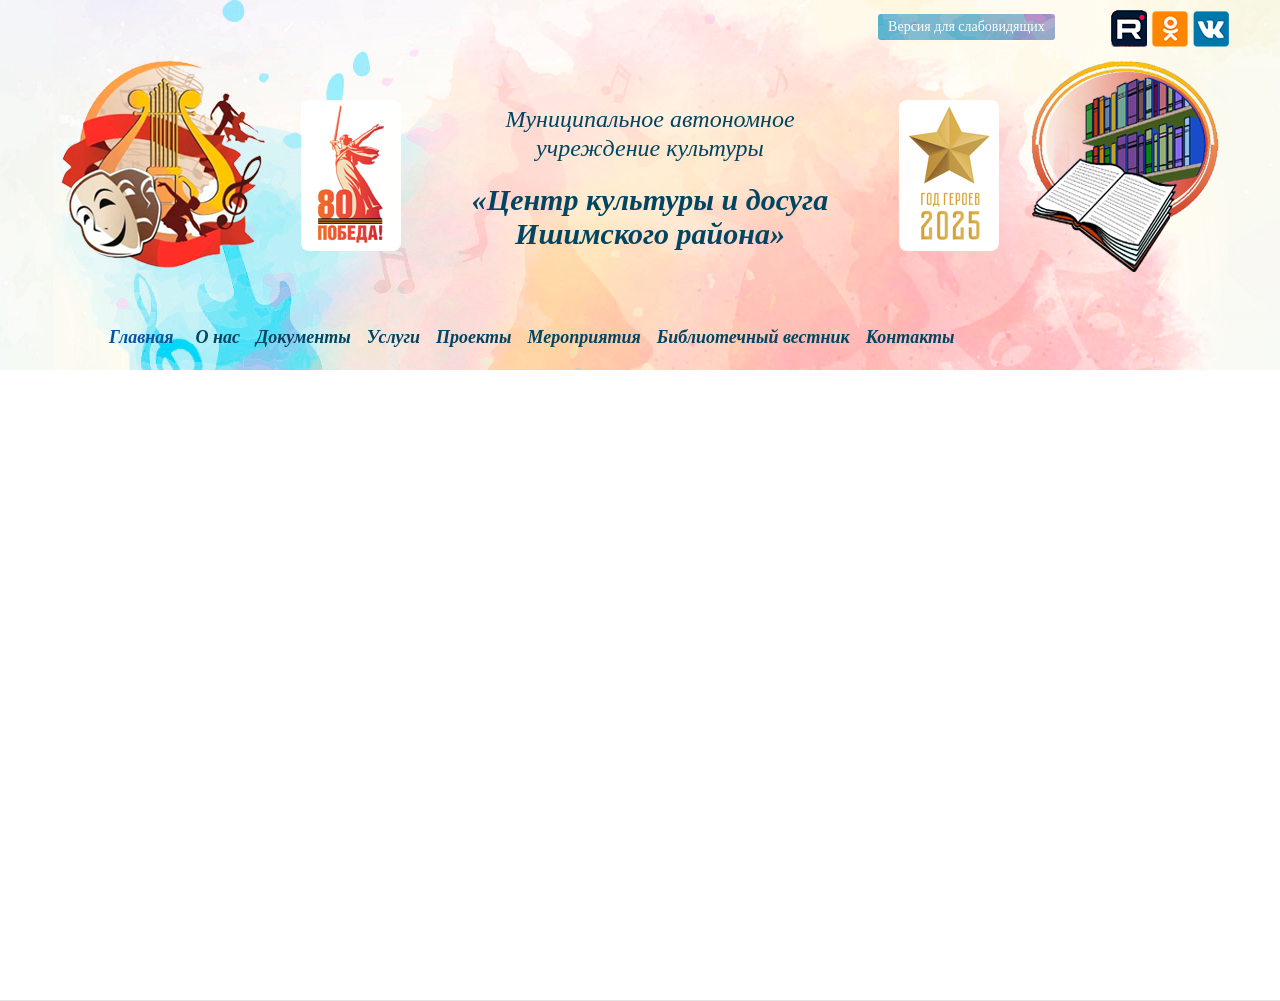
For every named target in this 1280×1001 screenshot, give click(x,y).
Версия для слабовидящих (966, 26)
